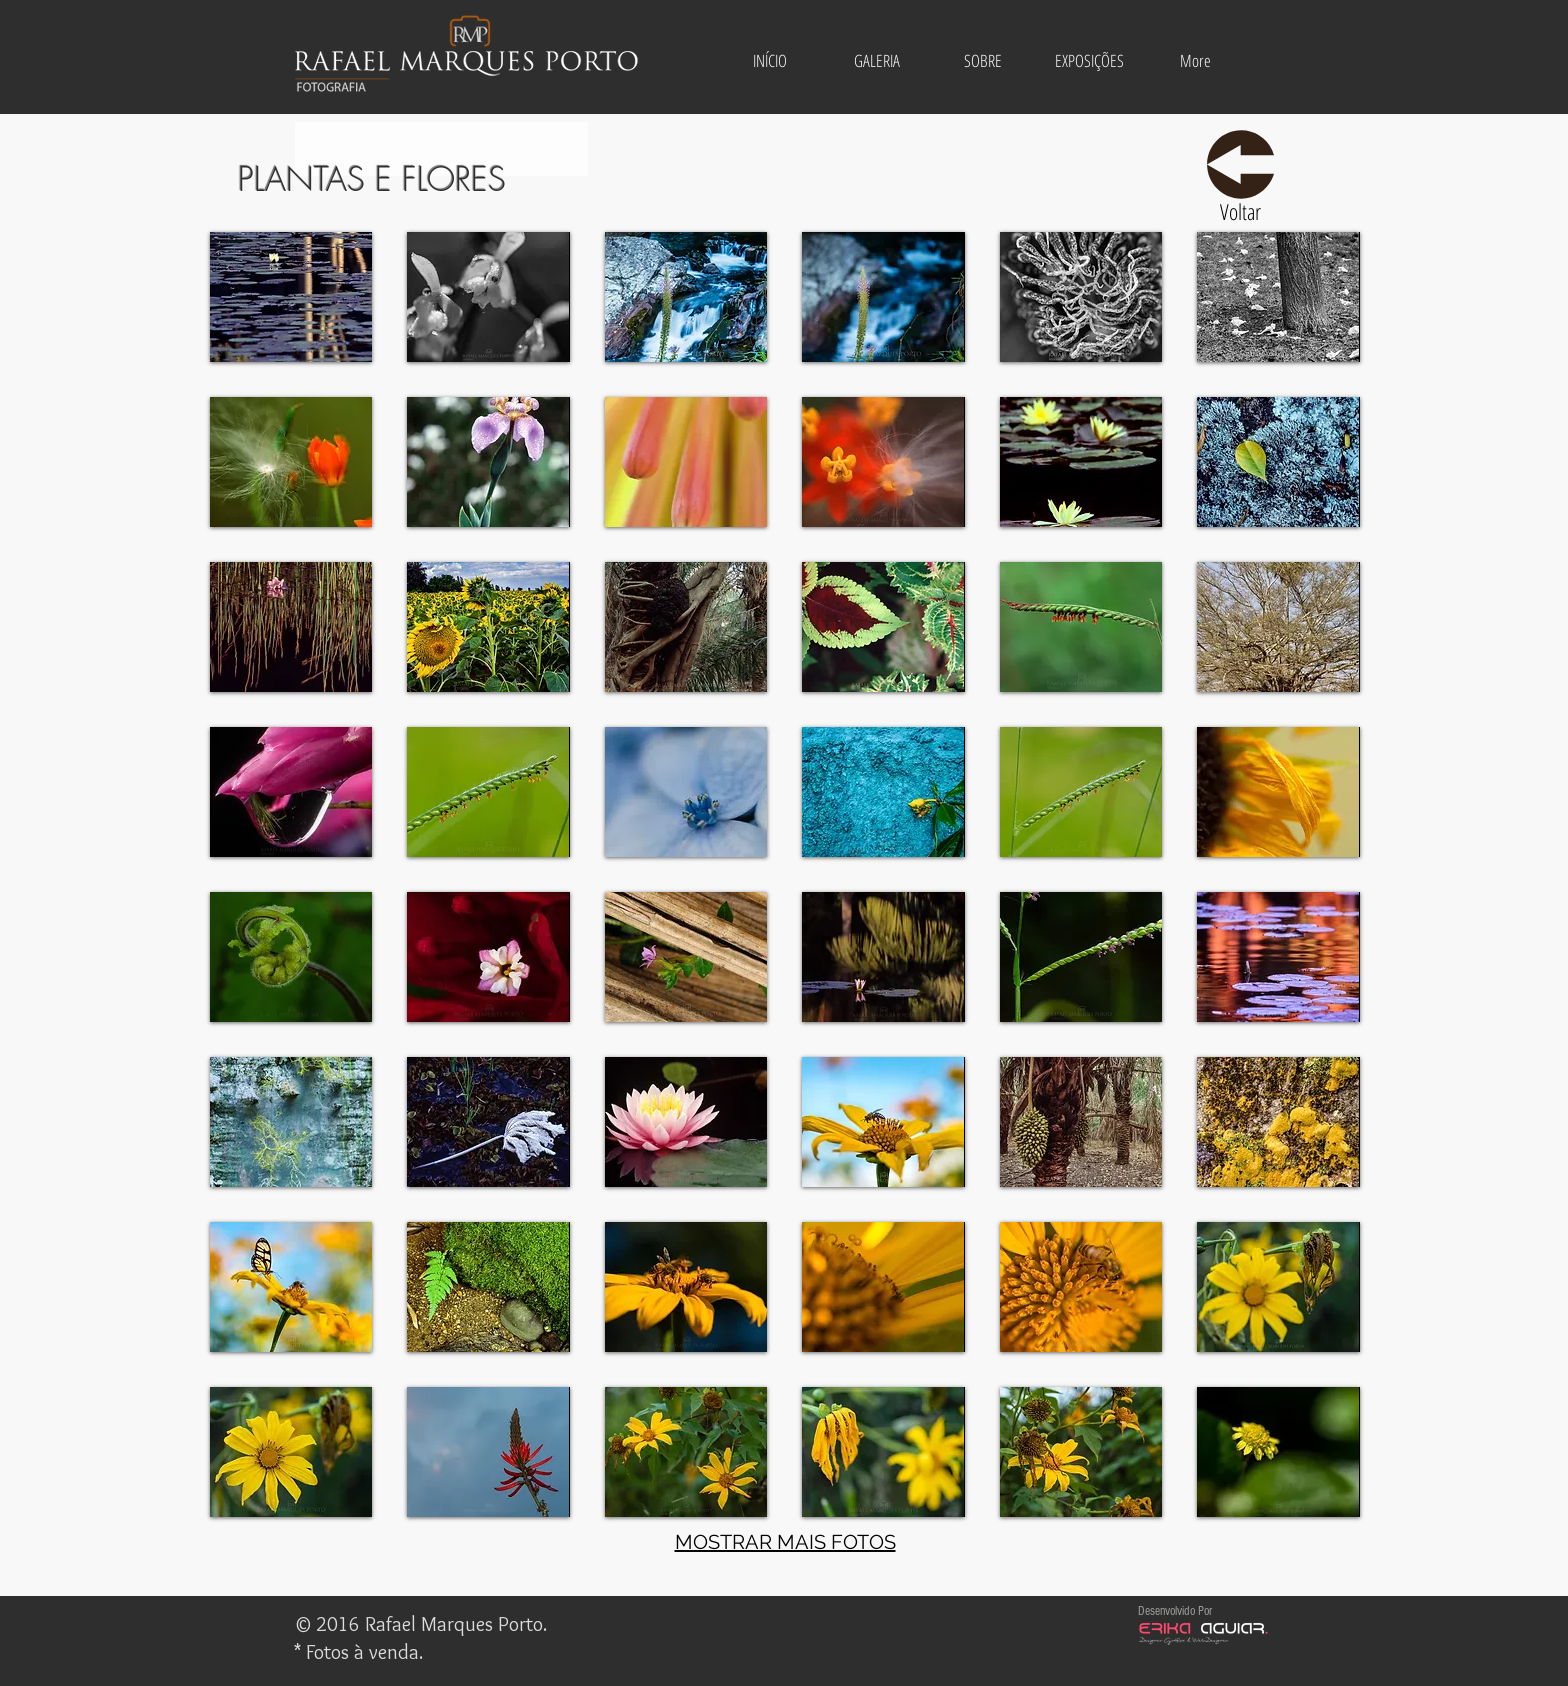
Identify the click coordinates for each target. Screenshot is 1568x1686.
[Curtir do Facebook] (776, 1626)
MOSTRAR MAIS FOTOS (785, 1542)
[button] (876, 61)
